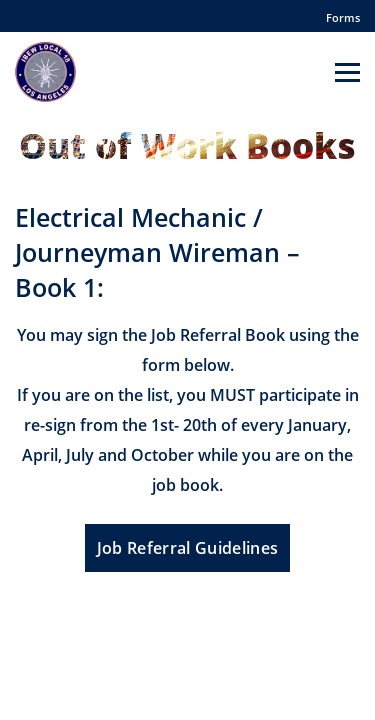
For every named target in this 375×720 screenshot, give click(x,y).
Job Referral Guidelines (187, 548)
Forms (343, 17)
